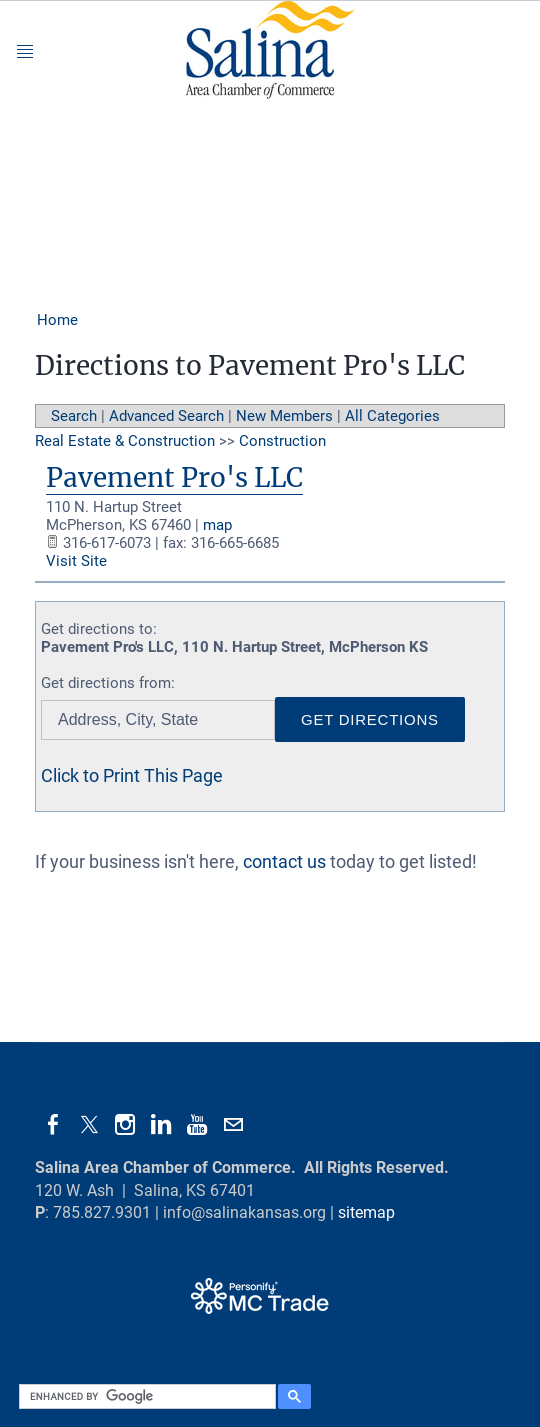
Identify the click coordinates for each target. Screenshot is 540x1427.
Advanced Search (166, 416)
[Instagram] (125, 1125)
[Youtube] (197, 1125)
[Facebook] (53, 1125)
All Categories (392, 416)
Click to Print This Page (132, 775)
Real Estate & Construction (125, 441)
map (217, 525)
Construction (282, 441)
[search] (144, 1397)
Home (57, 320)
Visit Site (76, 561)
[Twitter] (89, 1125)
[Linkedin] (161, 1125)
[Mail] (233, 1125)
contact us (284, 861)
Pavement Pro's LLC (174, 477)
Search (74, 416)
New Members (284, 416)
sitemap (366, 1212)
